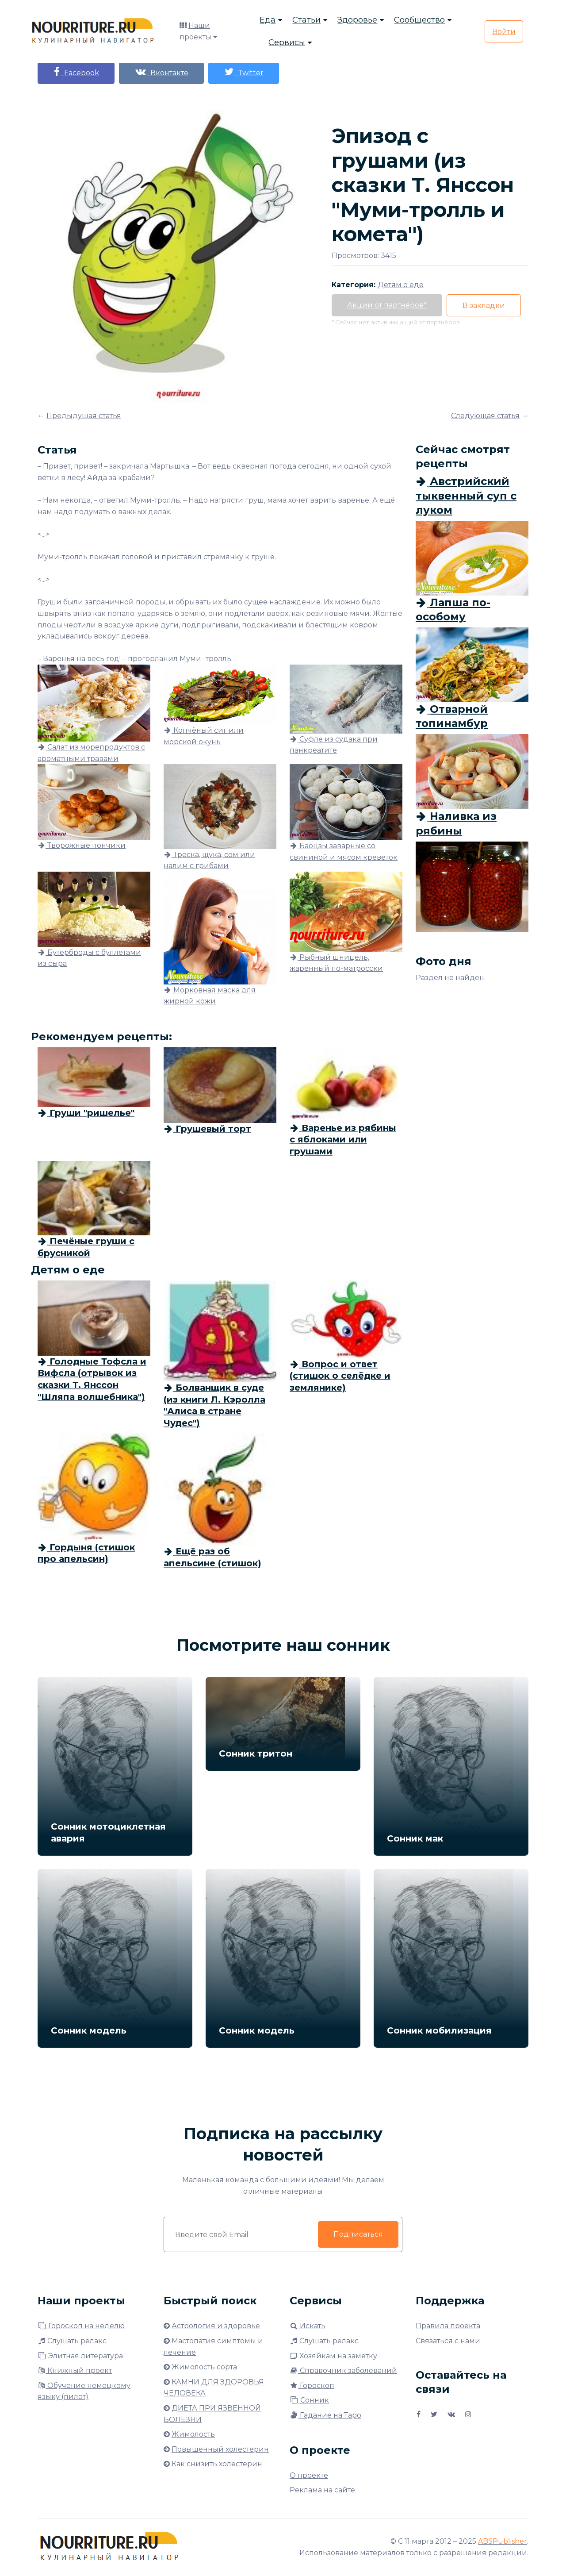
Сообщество (419, 20)
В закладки (484, 305)
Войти (504, 31)
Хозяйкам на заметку (333, 2356)
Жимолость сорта (204, 2367)
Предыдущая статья (83, 415)
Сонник (309, 2400)
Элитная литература (80, 2356)
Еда (267, 20)
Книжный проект (75, 2370)
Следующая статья (485, 415)
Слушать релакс (72, 2341)
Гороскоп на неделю (81, 2326)
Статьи (306, 20)
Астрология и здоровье (216, 2326)
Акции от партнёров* (387, 305)
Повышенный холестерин (220, 2449)
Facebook (76, 72)
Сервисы (286, 42)
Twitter (244, 72)
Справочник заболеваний (343, 2370)
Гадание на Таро (325, 2415)
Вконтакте (161, 72)
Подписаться (358, 2234)
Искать (307, 2326)
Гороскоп (312, 2385)
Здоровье (357, 20)
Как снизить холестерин (217, 2464)
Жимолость (193, 2434)
